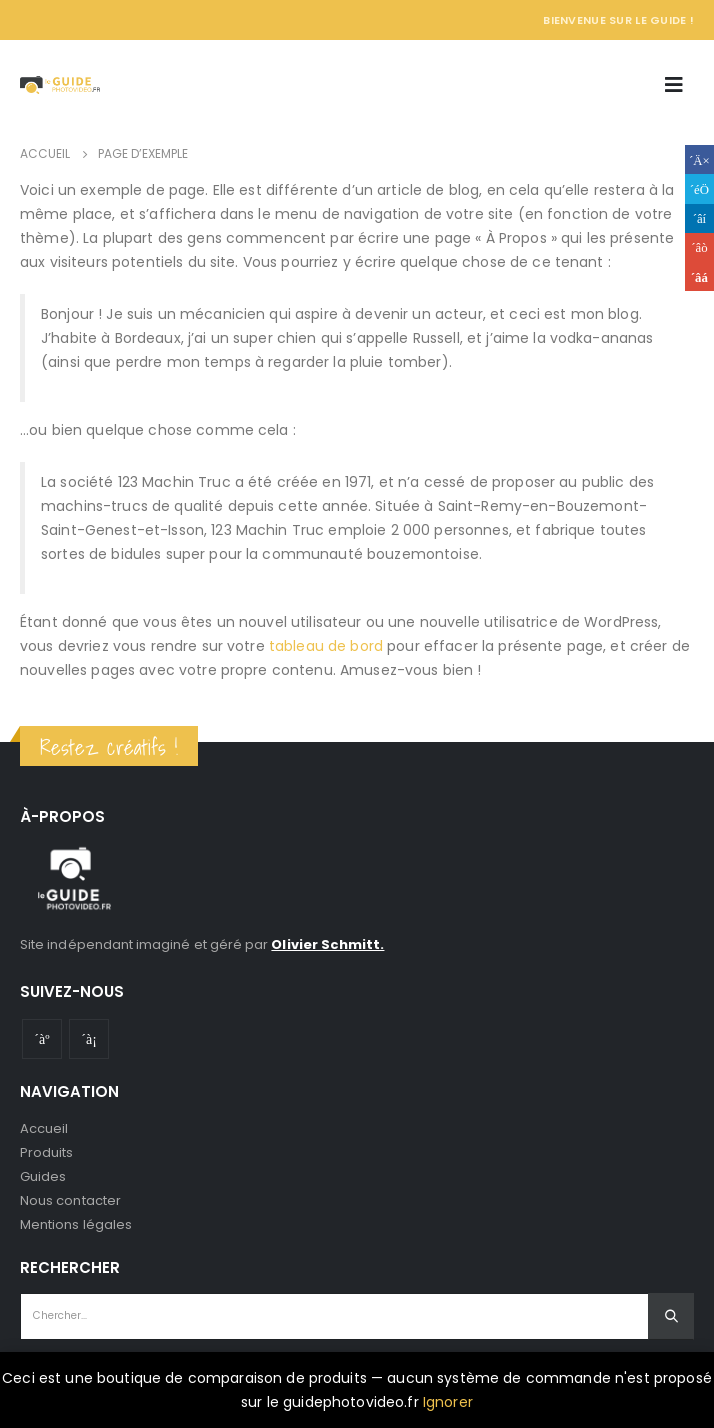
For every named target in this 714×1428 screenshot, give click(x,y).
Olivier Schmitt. (327, 944)
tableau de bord (326, 646)
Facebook (699, 159)
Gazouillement (699, 188)
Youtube (42, 1039)
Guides (43, 1176)
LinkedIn (699, 218)
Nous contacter (70, 1200)
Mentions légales (76, 1224)
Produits (47, 1152)
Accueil (44, 1128)
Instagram (89, 1039)
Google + (699, 247)
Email (699, 276)
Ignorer (448, 1402)
